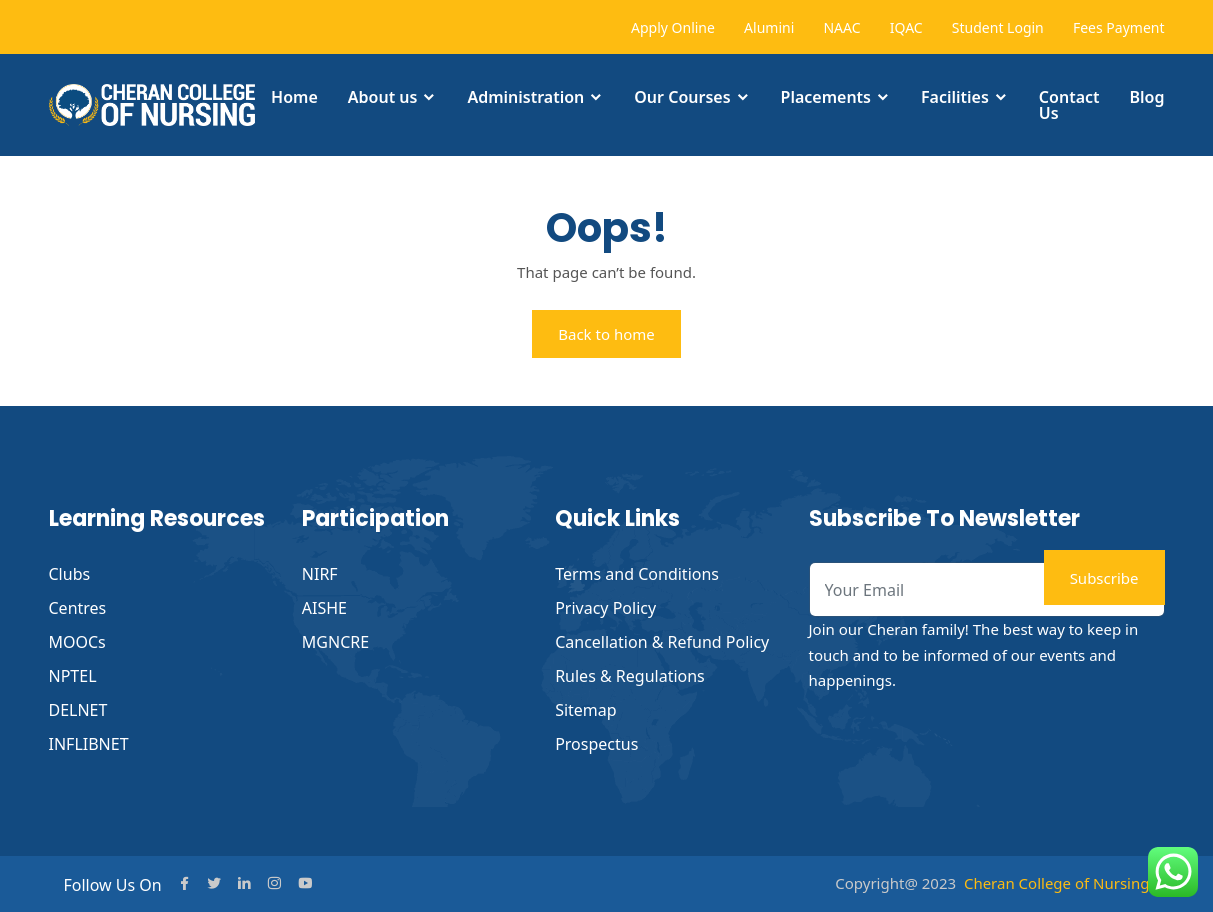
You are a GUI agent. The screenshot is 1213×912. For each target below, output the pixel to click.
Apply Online (673, 27)
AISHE (324, 608)
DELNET (78, 710)
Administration (525, 97)
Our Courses (682, 97)
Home (294, 97)
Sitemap (586, 710)
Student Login (998, 27)
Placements (826, 97)
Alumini (769, 27)
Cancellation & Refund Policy (662, 642)
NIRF (320, 574)
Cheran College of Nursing (1057, 883)
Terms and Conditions (637, 574)
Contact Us (1069, 105)
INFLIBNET (89, 744)
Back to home (606, 334)
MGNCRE (335, 642)
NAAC (841, 27)
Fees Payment (1119, 27)
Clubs (70, 574)
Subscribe (1104, 578)
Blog (1147, 97)
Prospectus (596, 744)
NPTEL (73, 676)
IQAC (906, 27)
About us (383, 97)
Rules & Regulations (630, 676)
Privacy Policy (605, 608)
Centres (78, 608)
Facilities (955, 97)
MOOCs (77, 642)
